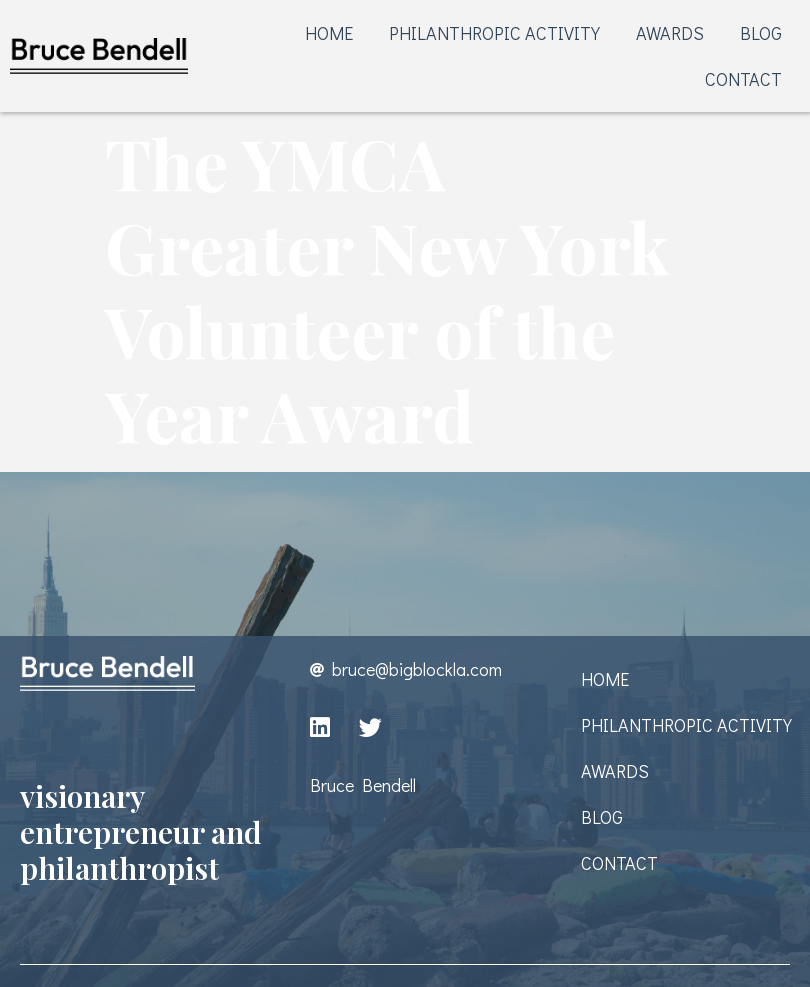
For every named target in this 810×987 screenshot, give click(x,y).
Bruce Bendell (363, 785)
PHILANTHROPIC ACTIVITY (494, 33)
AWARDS (670, 33)
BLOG (761, 33)
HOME (329, 33)
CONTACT (743, 79)
